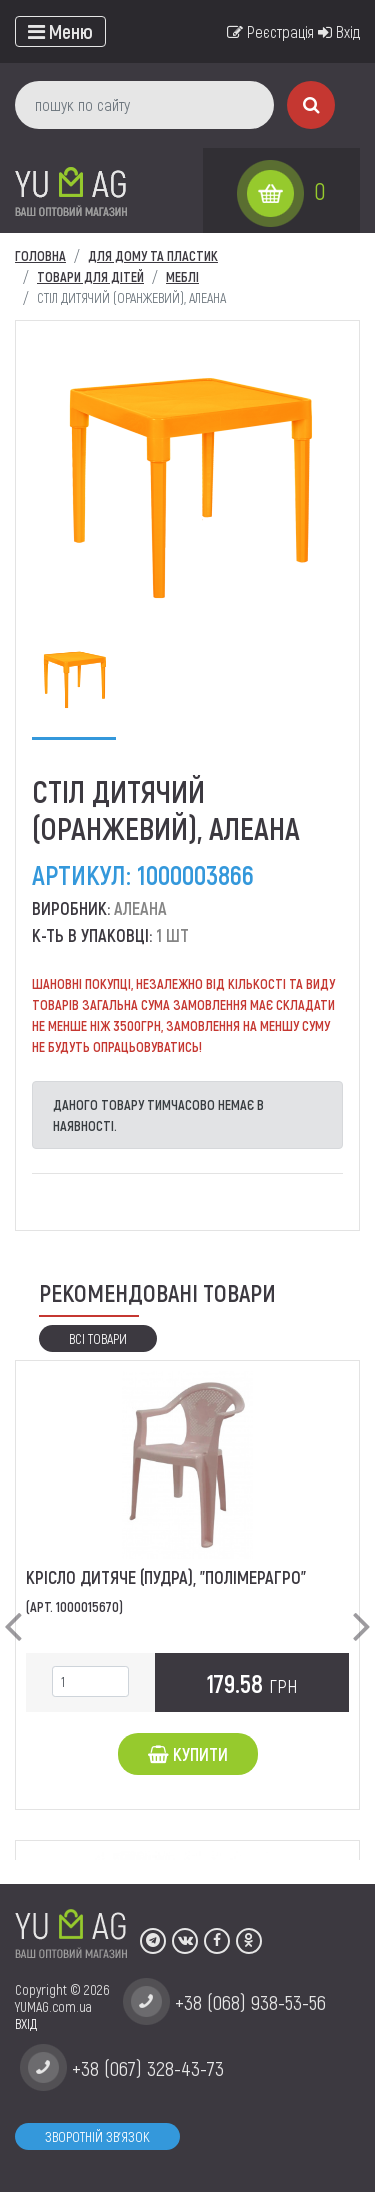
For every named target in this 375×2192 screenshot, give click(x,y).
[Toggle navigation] (60, 31)
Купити (188, 1754)
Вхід (339, 31)
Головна (40, 255)
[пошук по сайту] (144, 105)
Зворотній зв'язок (97, 2136)
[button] (13, 1610)
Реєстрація (270, 31)
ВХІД (26, 2023)
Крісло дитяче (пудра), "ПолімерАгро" (166, 1577)
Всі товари (98, 1338)
